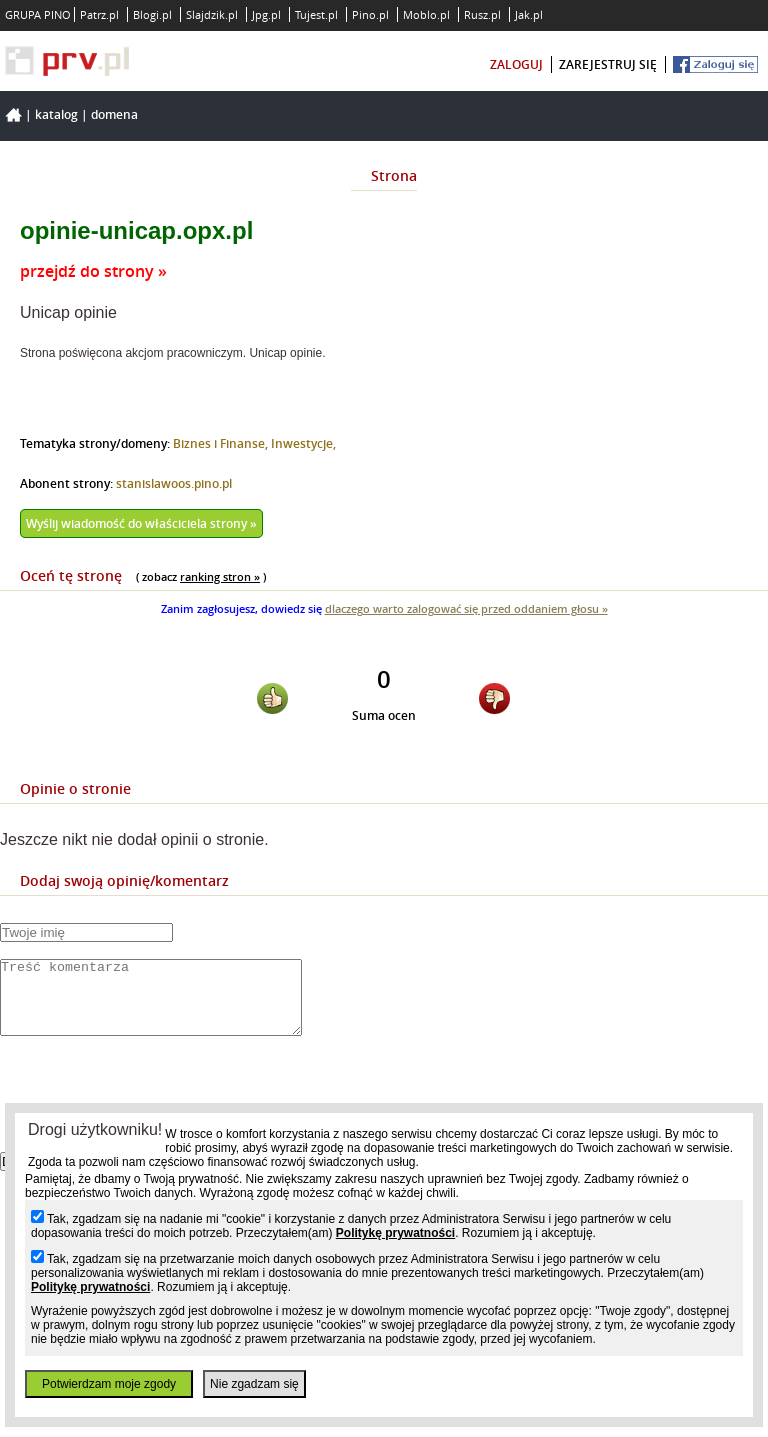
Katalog (56, 114)
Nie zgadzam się (254, 1384)
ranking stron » (220, 576)
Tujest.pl (316, 14)
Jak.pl (529, 14)
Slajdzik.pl (212, 14)
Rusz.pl (482, 14)
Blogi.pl (152, 14)
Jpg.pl (266, 14)
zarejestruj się (608, 64)
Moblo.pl (426, 14)
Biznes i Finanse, (222, 443)
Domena (114, 114)
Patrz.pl (99, 14)
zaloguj (516, 64)
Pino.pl (370, 14)
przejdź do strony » (93, 271)
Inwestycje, (303, 443)
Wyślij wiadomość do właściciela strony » (141, 523)
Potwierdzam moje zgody (109, 1384)
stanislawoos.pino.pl (174, 483)
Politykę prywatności (395, 1233)
